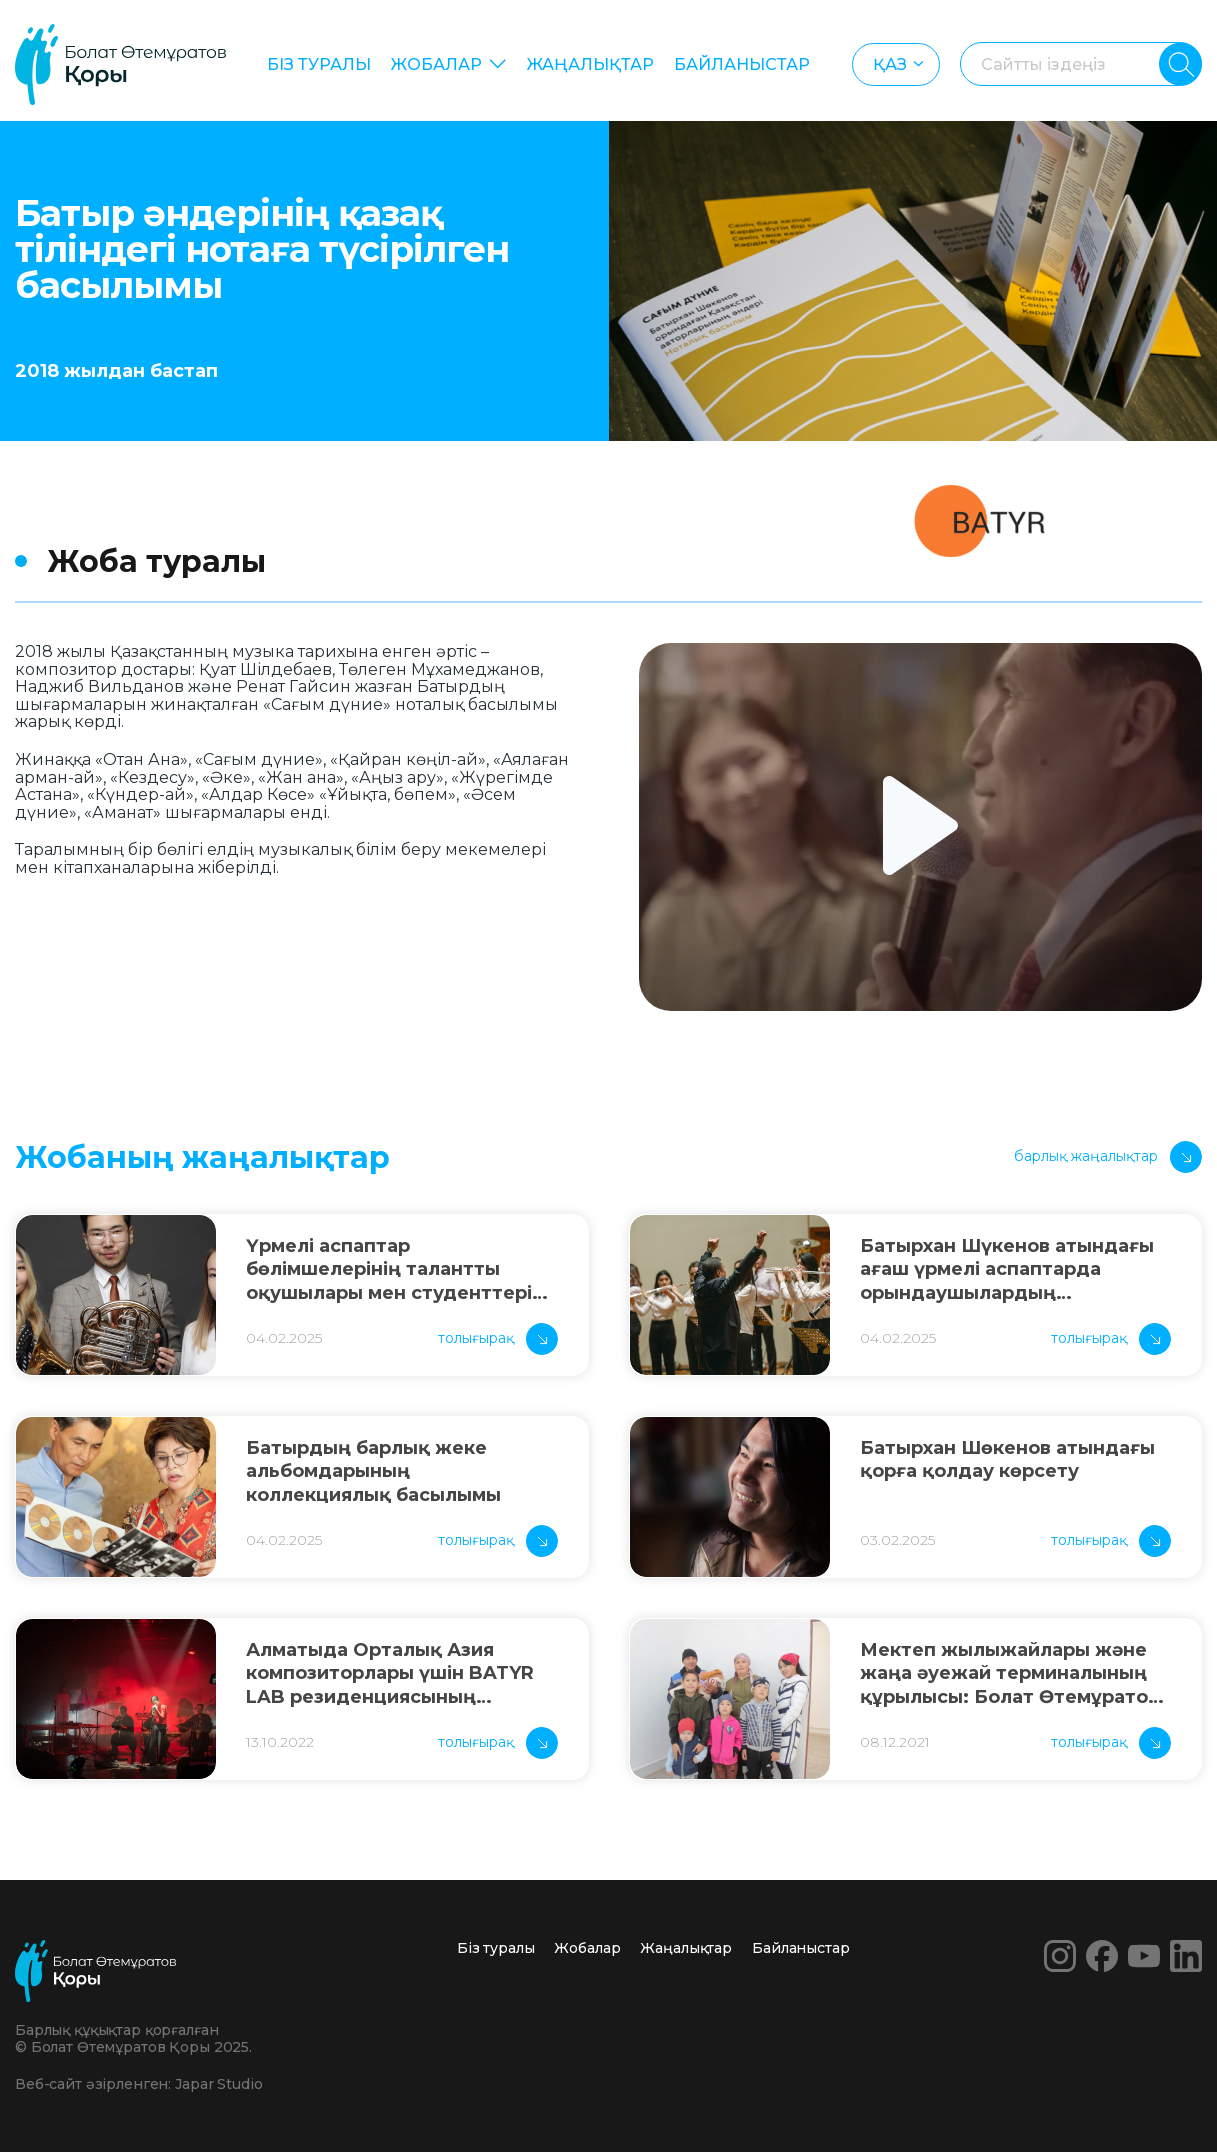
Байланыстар (742, 64)
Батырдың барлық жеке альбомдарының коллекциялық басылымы (373, 1471)
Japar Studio (218, 2084)
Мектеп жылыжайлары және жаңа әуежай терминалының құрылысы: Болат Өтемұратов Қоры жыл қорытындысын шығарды (1009, 1674)
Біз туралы (319, 64)
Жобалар (436, 64)
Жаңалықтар (590, 64)
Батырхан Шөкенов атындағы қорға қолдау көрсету (1007, 1459)
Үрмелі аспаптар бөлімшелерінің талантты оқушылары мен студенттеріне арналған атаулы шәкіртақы (401, 1270)
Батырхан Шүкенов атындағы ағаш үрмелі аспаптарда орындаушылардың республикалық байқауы (1007, 1270)
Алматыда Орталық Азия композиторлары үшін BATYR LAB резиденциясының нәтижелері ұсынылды (390, 1674)
